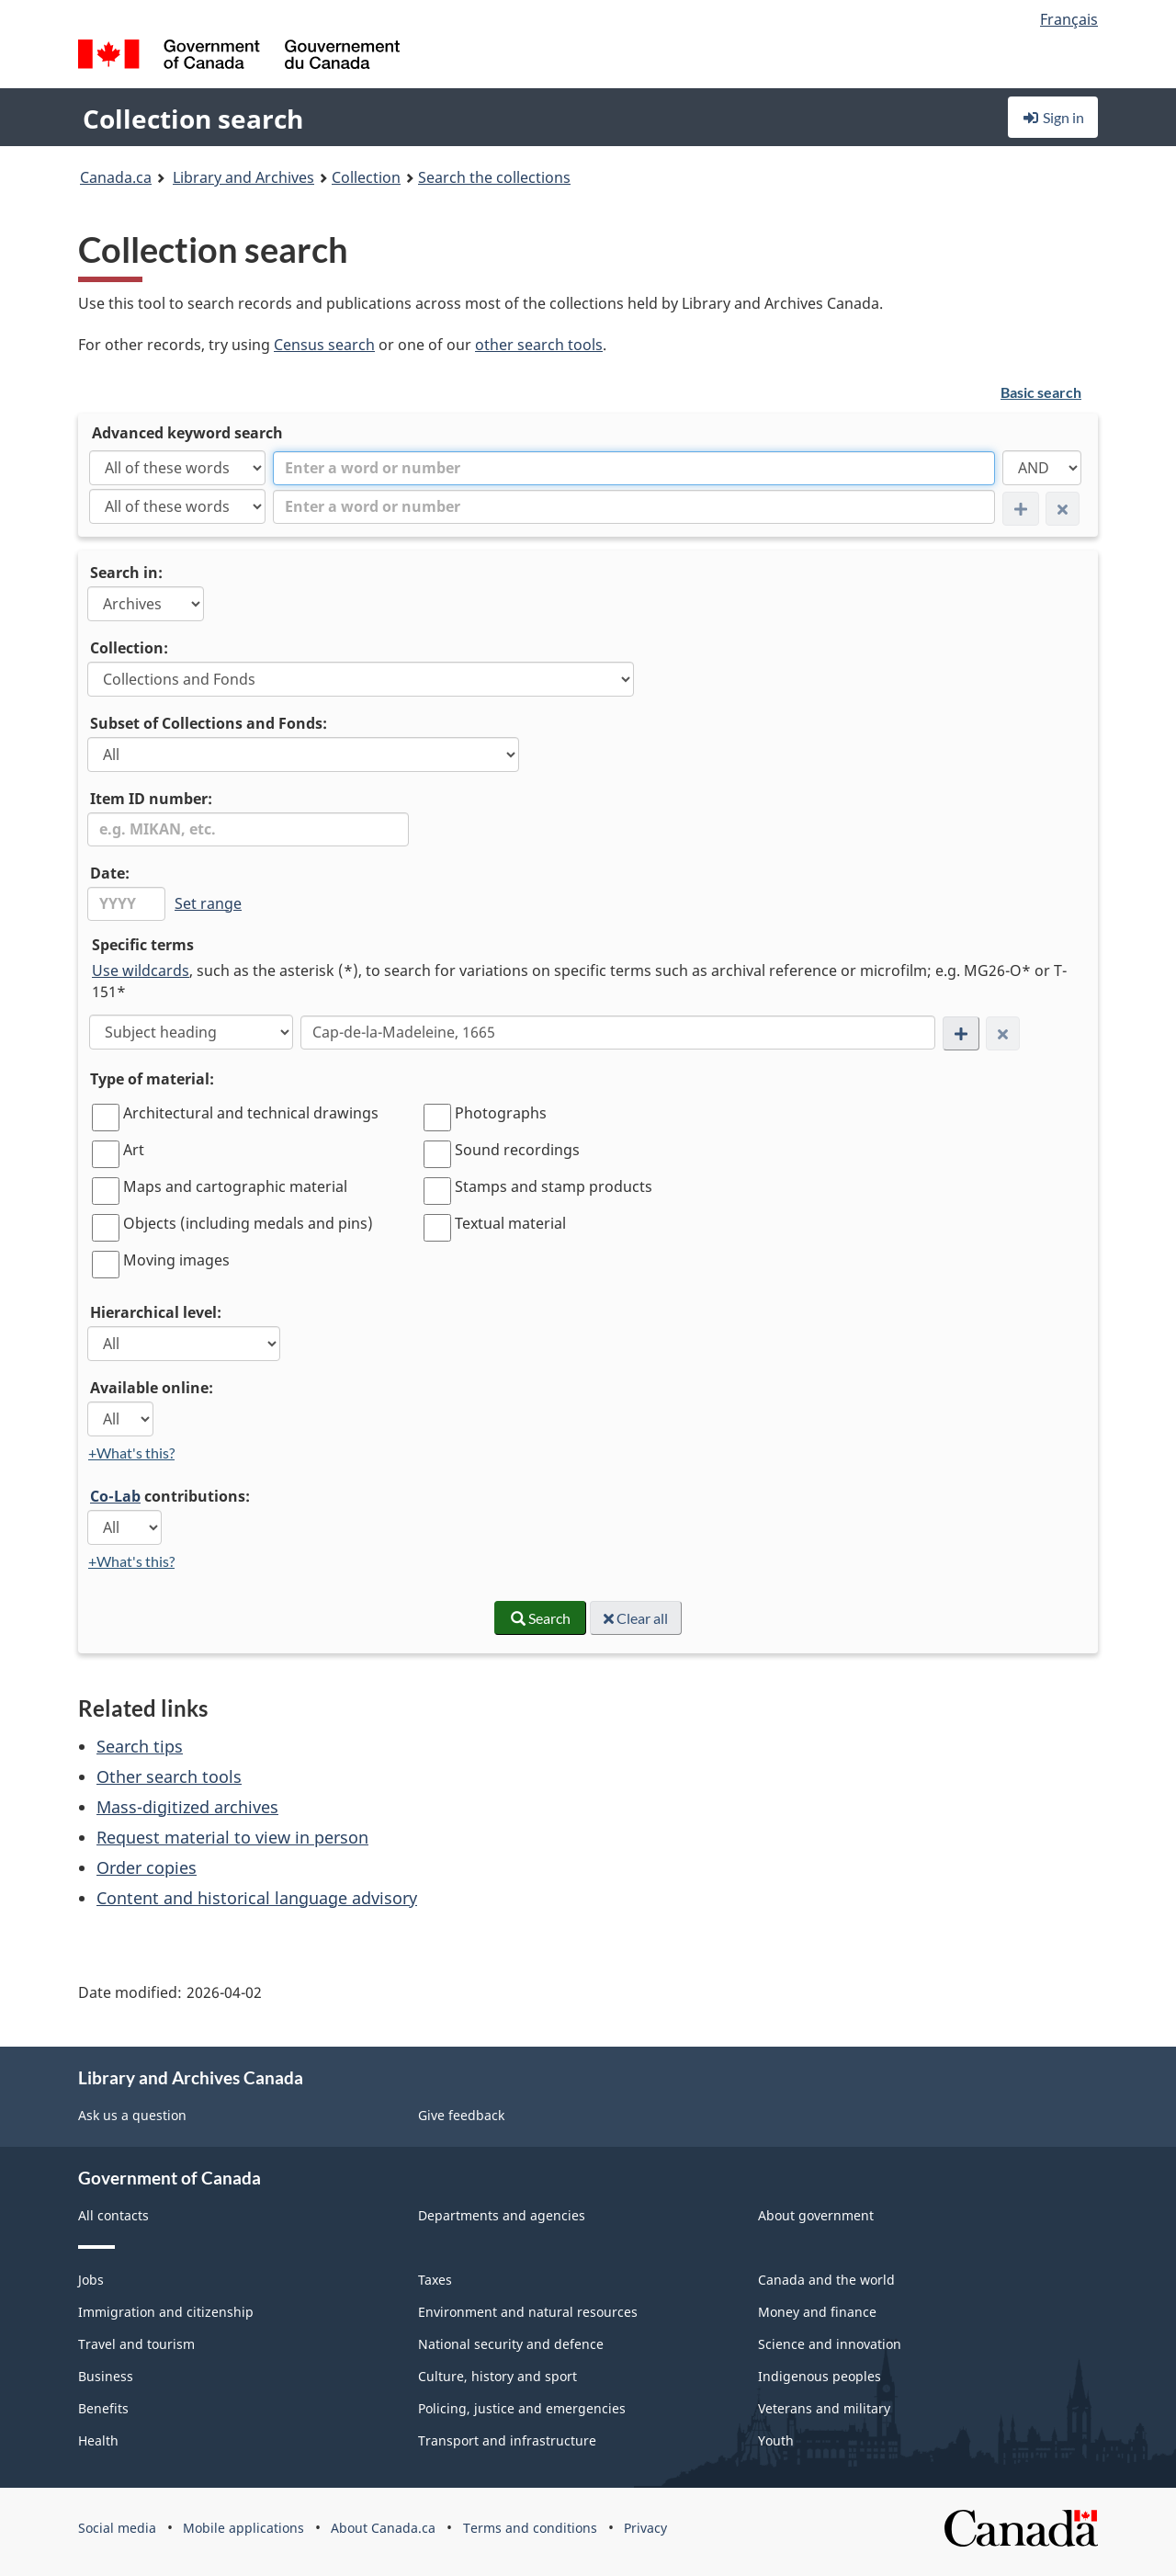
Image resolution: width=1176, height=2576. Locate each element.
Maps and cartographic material (235, 1186)
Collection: (129, 648)
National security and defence (511, 2344)
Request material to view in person (232, 1837)
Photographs (501, 1113)
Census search (324, 345)
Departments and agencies (501, 2215)
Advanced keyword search (187, 433)
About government (816, 2215)
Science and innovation (829, 2344)
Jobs (91, 2279)
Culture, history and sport (497, 2376)
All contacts (113, 2215)
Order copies (146, 1867)
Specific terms (143, 945)
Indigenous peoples (819, 2376)
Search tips (139, 1746)
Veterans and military (824, 2408)
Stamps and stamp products (553, 1186)
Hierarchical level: (155, 1312)
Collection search (193, 118)
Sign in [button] (1053, 117)
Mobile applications (243, 2527)
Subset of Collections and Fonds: (208, 723)
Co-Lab (115, 1496)
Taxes (435, 2279)
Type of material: (152, 1079)
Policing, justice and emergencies (522, 2408)
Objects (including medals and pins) (248, 1223)
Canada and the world (826, 2279)
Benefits (103, 2408)
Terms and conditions (530, 2527)
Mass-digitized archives (187, 1807)
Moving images (176, 1260)
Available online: (151, 1388)
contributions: (170, 1496)
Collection (366, 177)
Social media (117, 2527)
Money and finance (817, 2312)
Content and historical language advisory (256, 1898)
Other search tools (169, 1776)
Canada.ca (116, 177)
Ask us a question (132, 2115)
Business (105, 2376)
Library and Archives (243, 177)
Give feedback (461, 2115)
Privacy (645, 2527)
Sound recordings (517, 1150)
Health (98, 2440)
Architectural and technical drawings (251, 1113)
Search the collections (494, 177)
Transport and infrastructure (507, 2440)
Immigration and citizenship (166, 2312)
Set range (208, 903)
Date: (110, 873)
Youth (776, 2440)
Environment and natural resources (528, 2312)
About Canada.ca (383, 2527)
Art (133, 1150)
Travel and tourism (136, 2344)
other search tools (539, 345)
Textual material (510, 1223)
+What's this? (131, 1452)
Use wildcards (140, 970)
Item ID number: (151, 799)
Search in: (126, 572)
